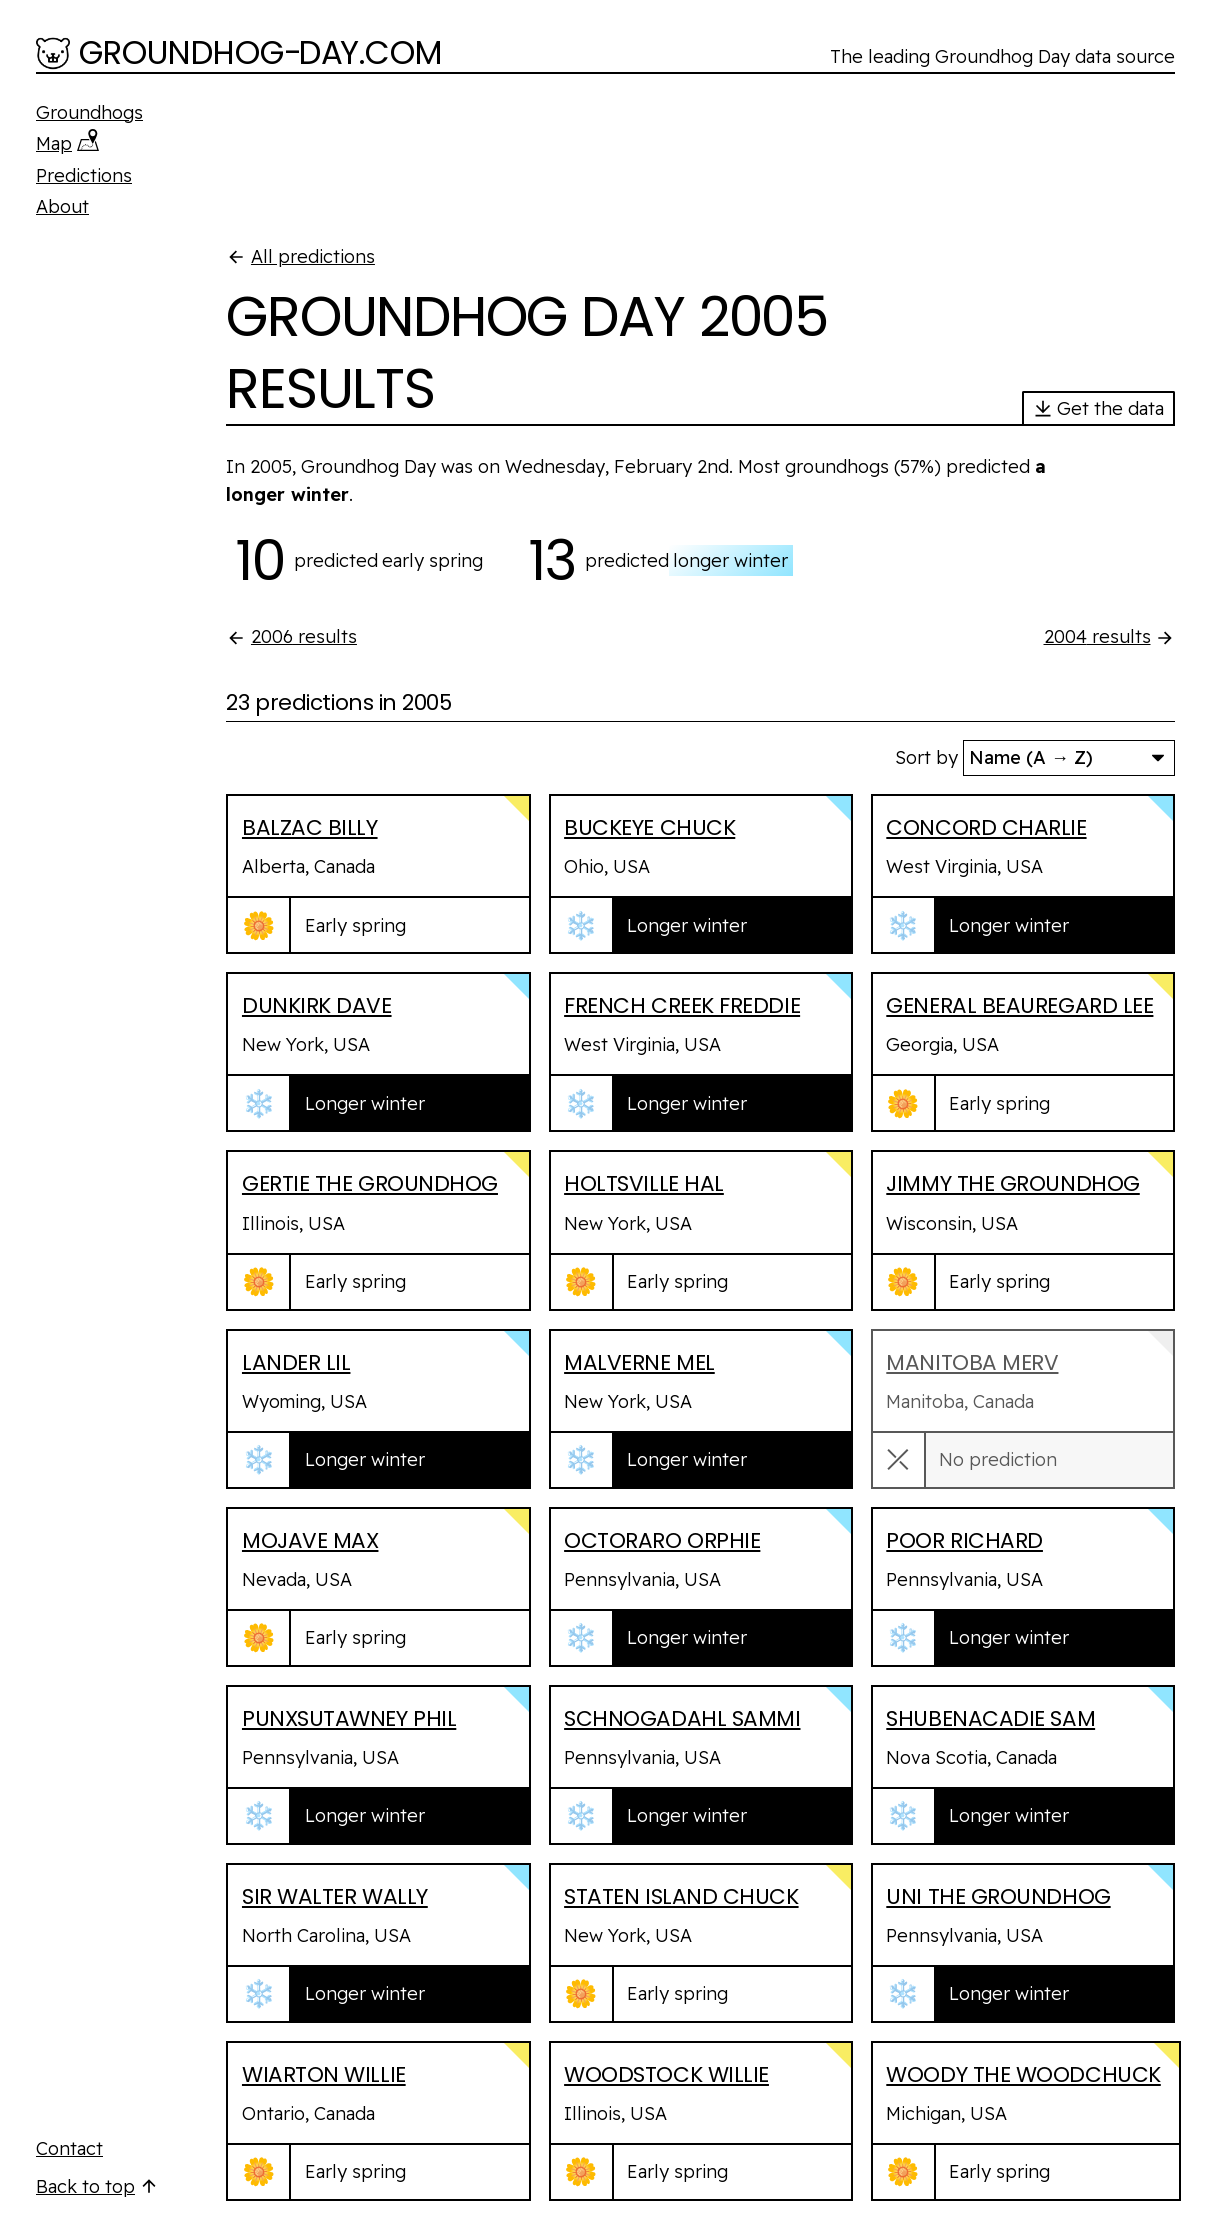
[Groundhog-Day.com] (239, 55)
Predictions (84, 175)
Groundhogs (89, 112)
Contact (69, 2148)
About (62, 206)
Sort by (926, 757)
